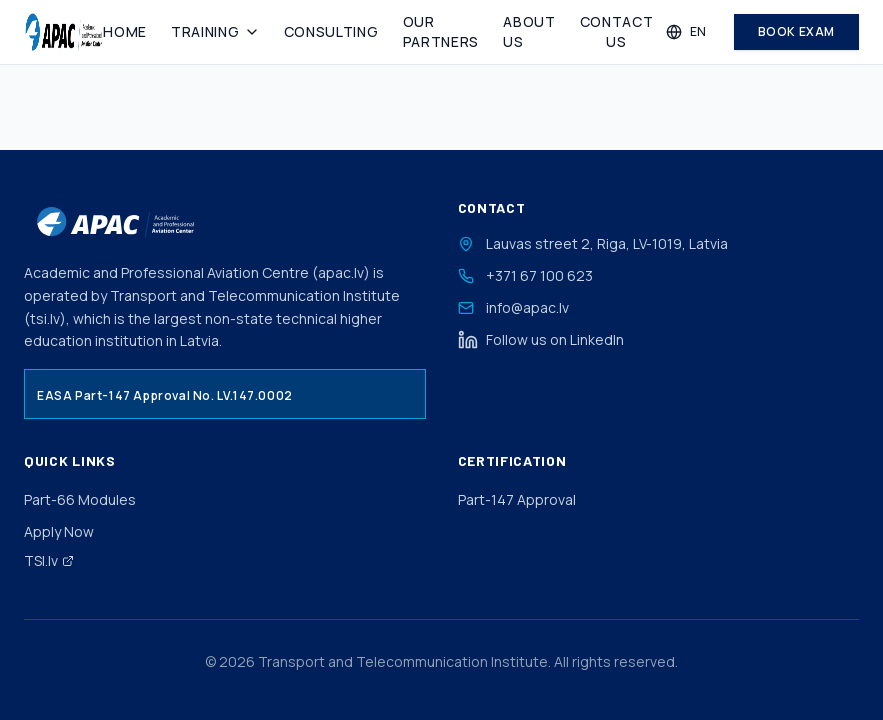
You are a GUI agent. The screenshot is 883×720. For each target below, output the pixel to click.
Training (215, 31)
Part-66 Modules (80, 499)
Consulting (331, 31)
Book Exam (796, 31)
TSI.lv (49, 560)
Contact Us (617, 31)
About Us (529, 31)
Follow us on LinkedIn (541, 340)
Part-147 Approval (517, 499)
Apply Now (59, 531)
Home (125, 31)
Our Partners (441, 31)
